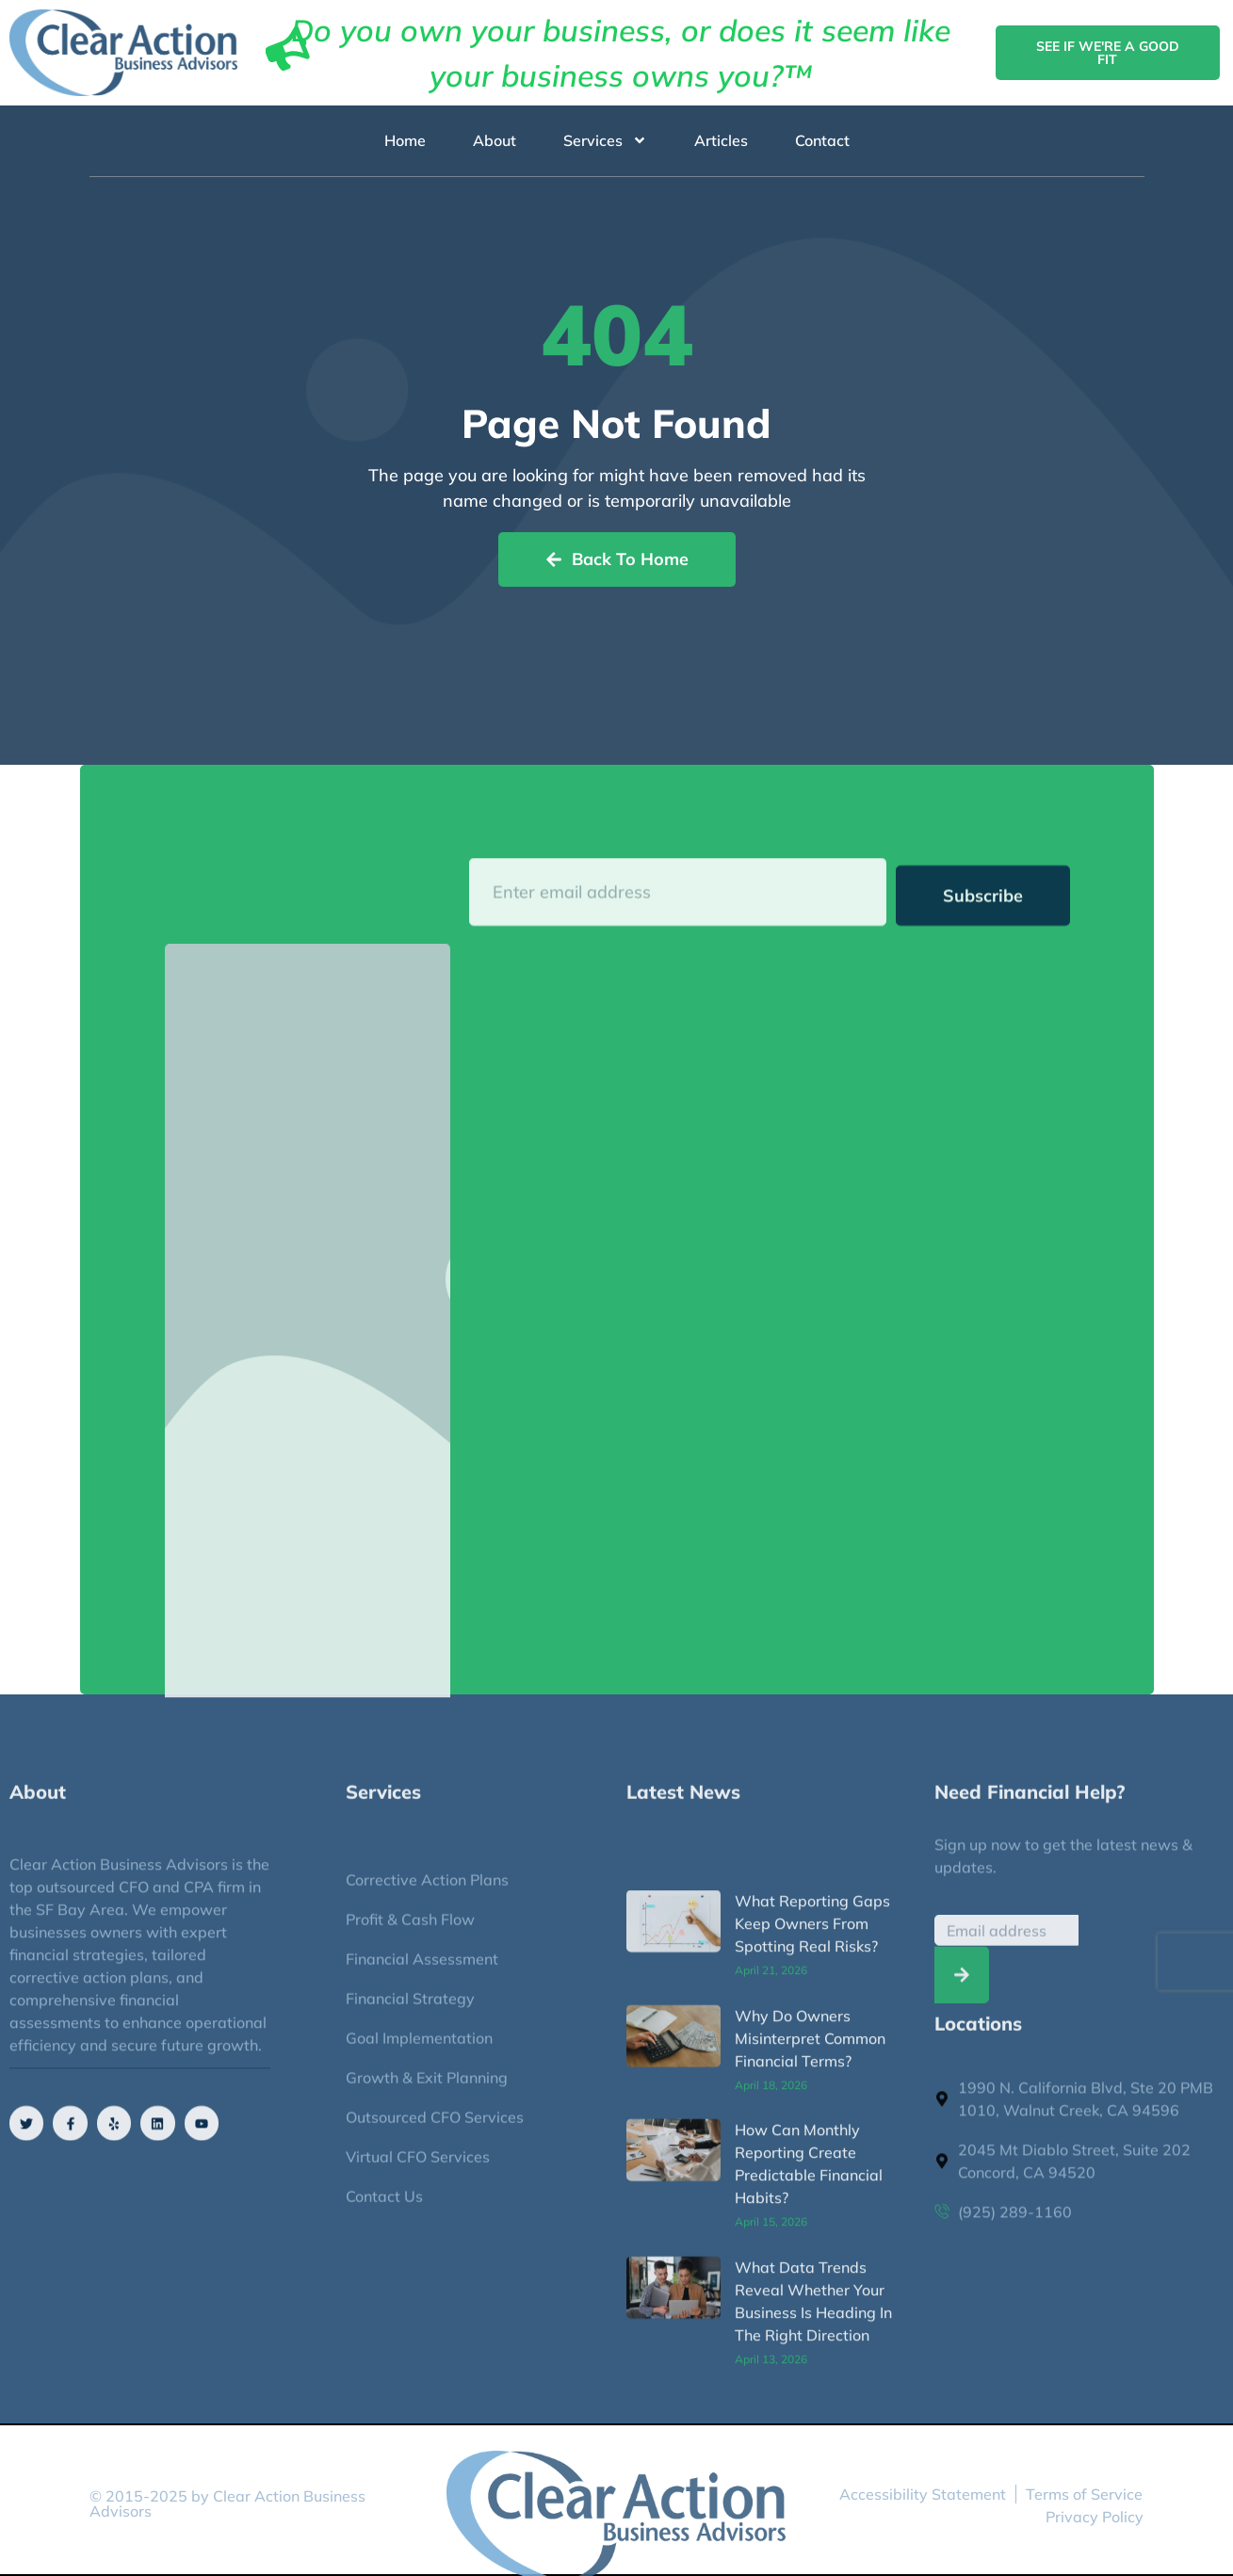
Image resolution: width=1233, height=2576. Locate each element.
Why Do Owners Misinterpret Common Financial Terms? (810, 2290)
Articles (721, 141)
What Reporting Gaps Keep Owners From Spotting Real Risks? (812, 2175)
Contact (822, 141)
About (494, 141)
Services (605, 141)
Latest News (683, 1805)
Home (405, 141)
